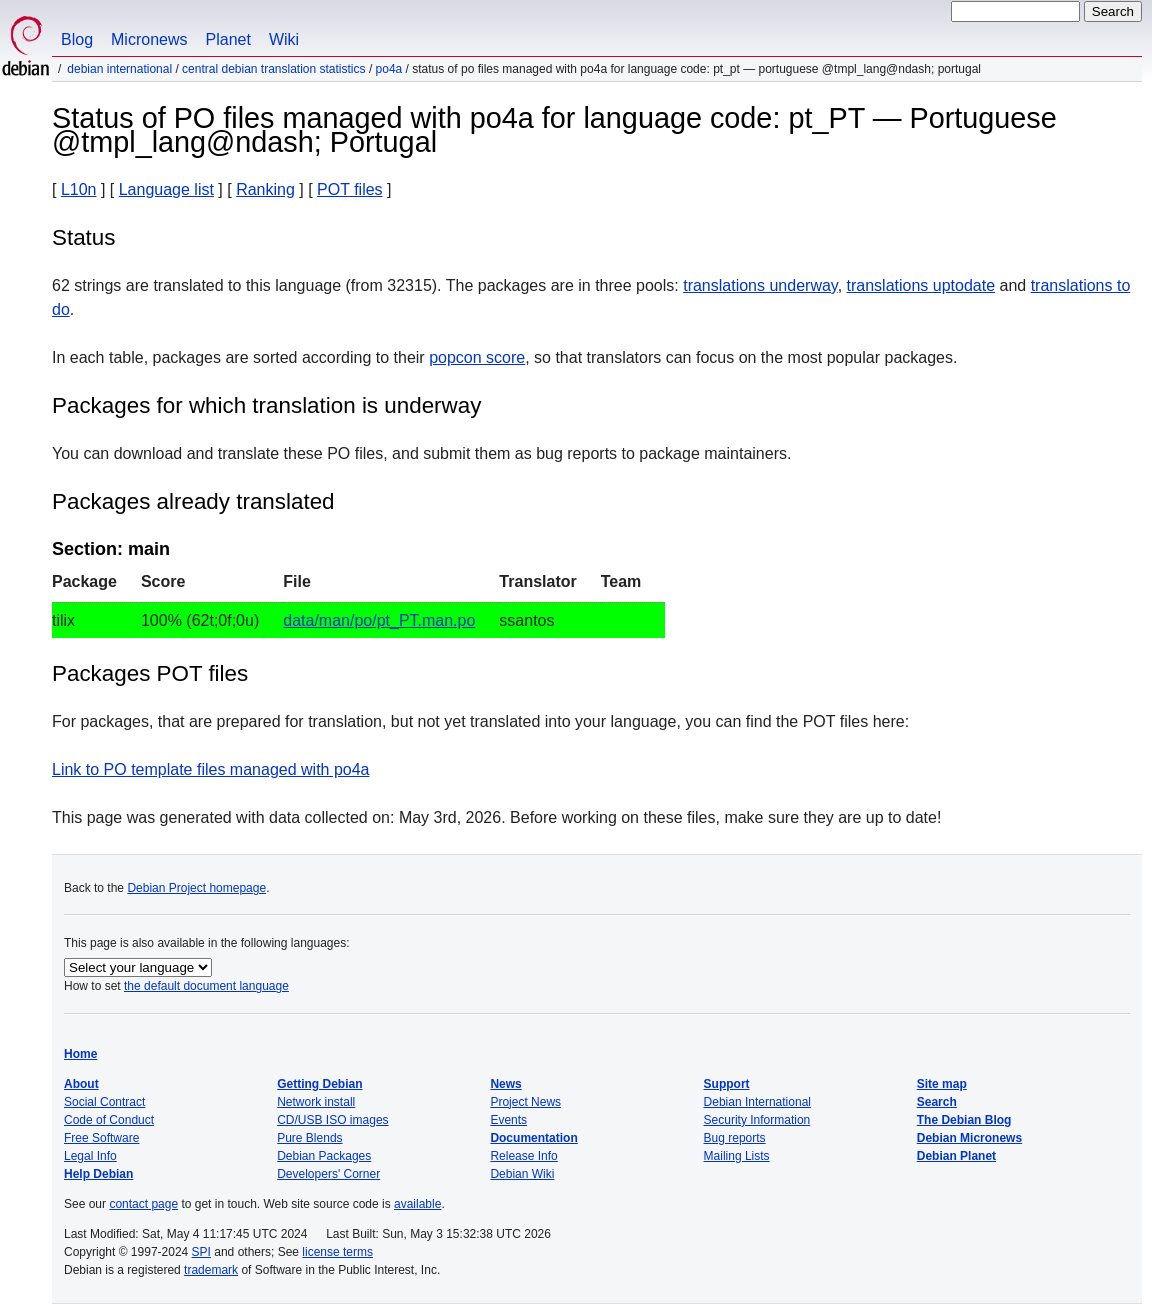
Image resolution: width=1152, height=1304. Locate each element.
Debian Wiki (522, 1174)
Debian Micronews (969, 1138)
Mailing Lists (737, 1156)
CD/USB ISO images (332, 1120)
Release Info (523, 1156)
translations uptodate (921, 285)
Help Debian (98, 1174)
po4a (389, 69)
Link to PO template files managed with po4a (211, 769)
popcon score (477, 357)
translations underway (760, 285)
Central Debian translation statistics (273, 69)
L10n (79, 189)
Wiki (284, 39)
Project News (525, 1102)
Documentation (533, 1138)
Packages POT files (150, 673)
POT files (350, 189)
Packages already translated (193, 501)
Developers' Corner (328, 1174)
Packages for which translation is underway (266, 405)
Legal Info (90, 1156)
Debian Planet (956, 1156)
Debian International (119, 69)
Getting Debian (319, 1084)
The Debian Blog (964, 1120)
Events (508, 1120)
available (417, 1204)
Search (937, 1102)
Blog (77, 39)
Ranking (265, 189)
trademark (211, 1270)
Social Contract (104, 1102)
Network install (316, 1102)
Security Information (757, 1120)
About (81, 1084)
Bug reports (735, 1138)
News (505, 1084)
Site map (942, 1084)
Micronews (149, 39)
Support (727, 1084)
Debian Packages (324, 1156)
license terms (337, 1252)
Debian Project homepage (196, 888)
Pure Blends (309, 1138)
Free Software (101, 1138)
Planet (228, 39)
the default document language (206, 986)
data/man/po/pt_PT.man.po (379, 620)
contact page (143, 1204)
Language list (166, 189)
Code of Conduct (109, 1120)
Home (80, 1054)
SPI (201, 1252)
